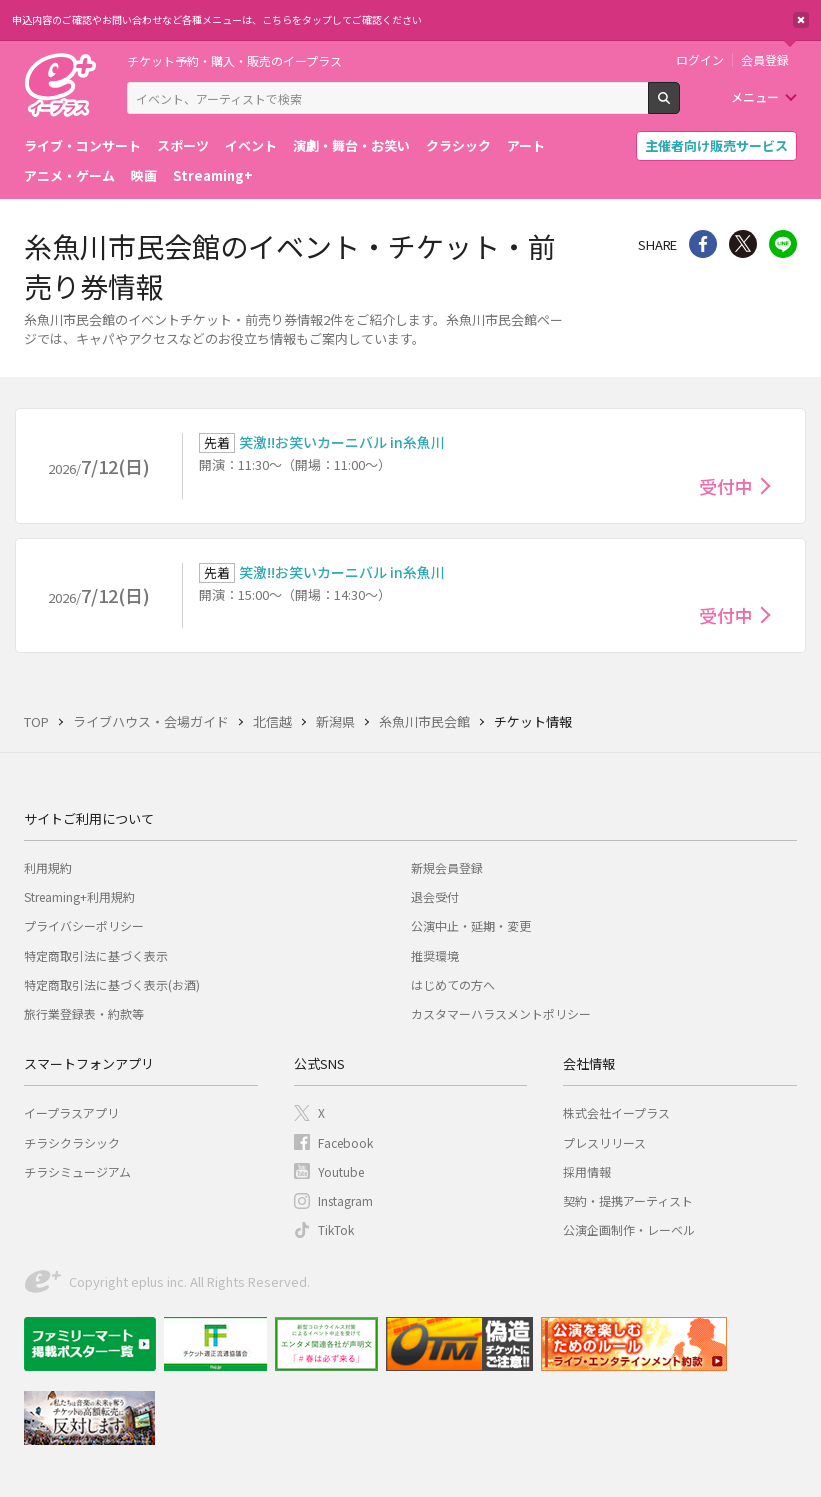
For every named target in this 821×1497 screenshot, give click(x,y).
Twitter (743, 244)
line (783, 244)
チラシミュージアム (77, 1171)
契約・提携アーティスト (628, 1200)
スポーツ (183, 145)
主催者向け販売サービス (716, 145)
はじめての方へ (453, 984)
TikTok (336, 1229)
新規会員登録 (447, 867)
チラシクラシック (72, 1142)
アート (526, 145)
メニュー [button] (755, 96)
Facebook (345, 1142)
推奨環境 (435, 955)
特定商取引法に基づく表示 (96, 955)
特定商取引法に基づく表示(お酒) (112, 984)
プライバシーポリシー (84, 925)
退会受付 (435, 896)
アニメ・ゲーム (69, 175)
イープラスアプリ (71, 1112)
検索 (679, 106)
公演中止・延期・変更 (471, 925)
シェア (703, 244)
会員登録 (765, 60)
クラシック (458, 145)
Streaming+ (213, 175)
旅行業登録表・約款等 (84, 1013)
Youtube (341, 1171)
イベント (251, 145)
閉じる (801, 20)
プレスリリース (604, 1142)
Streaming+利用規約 (79, 896)
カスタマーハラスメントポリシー (501, 1013)
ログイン (700, 60)
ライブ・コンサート (82, 145)
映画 (144, 175)
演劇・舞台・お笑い (351, 145)
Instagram (345, 1200)
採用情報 (587, 1171)
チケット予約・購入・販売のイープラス (234, 60)
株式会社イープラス (616, 1112)
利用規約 (48, 867)
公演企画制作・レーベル (629, 1229)
